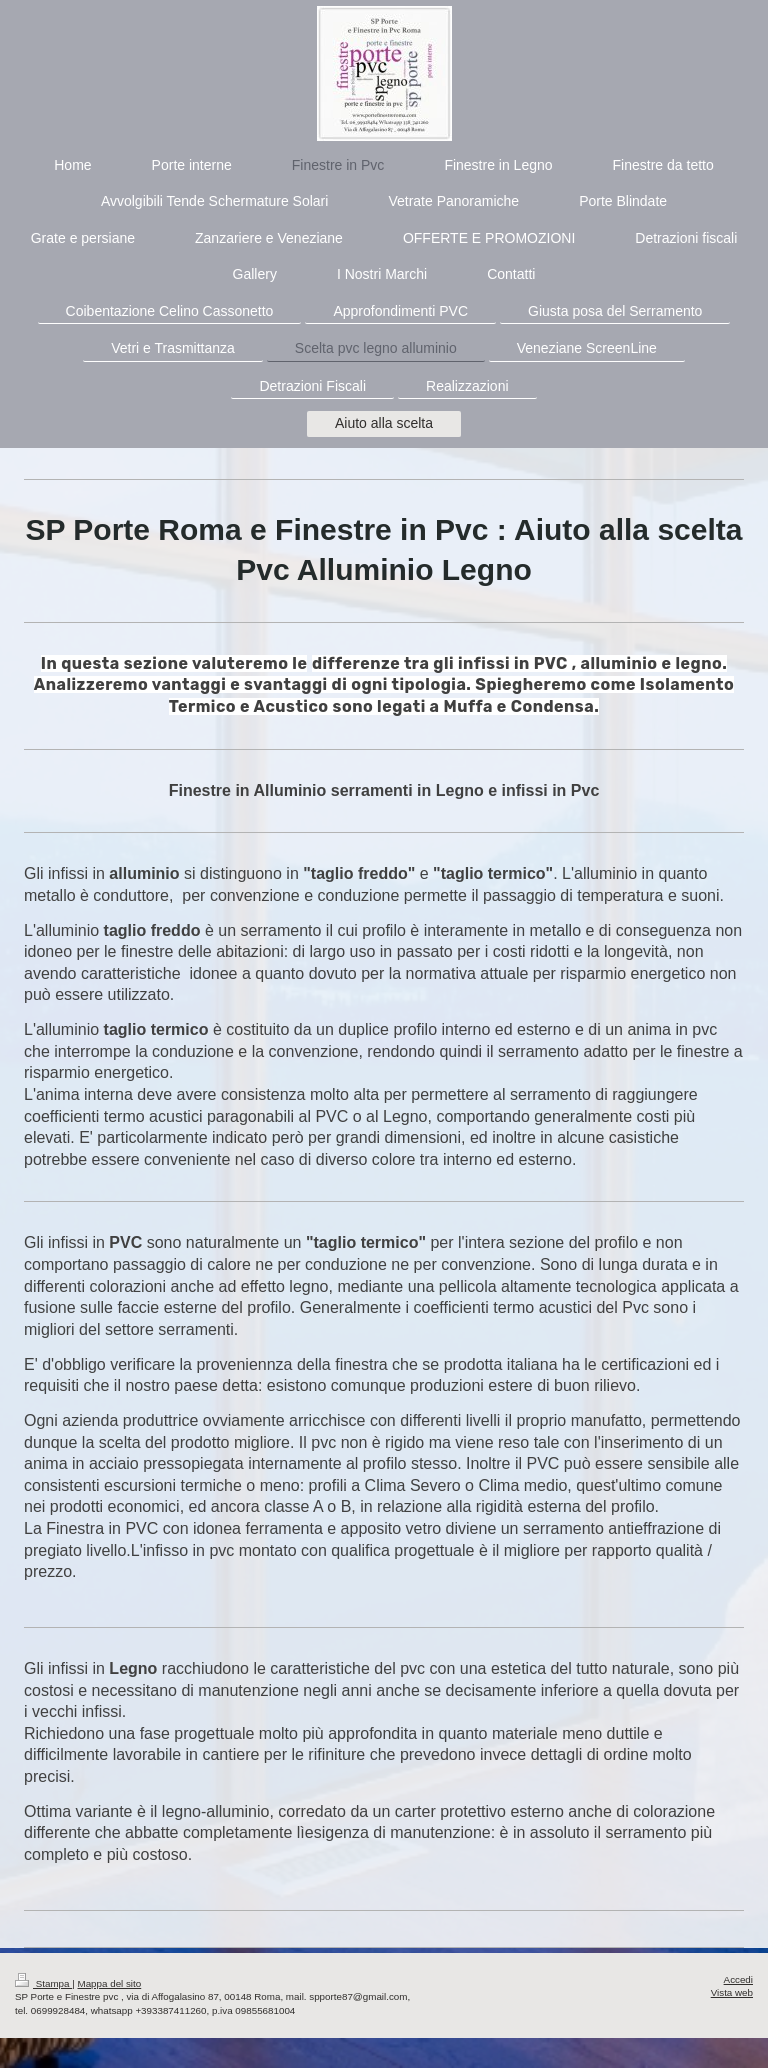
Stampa (43, 1983)
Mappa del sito (110, 1983)
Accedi (738, 1979)
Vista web (732, 1992)
